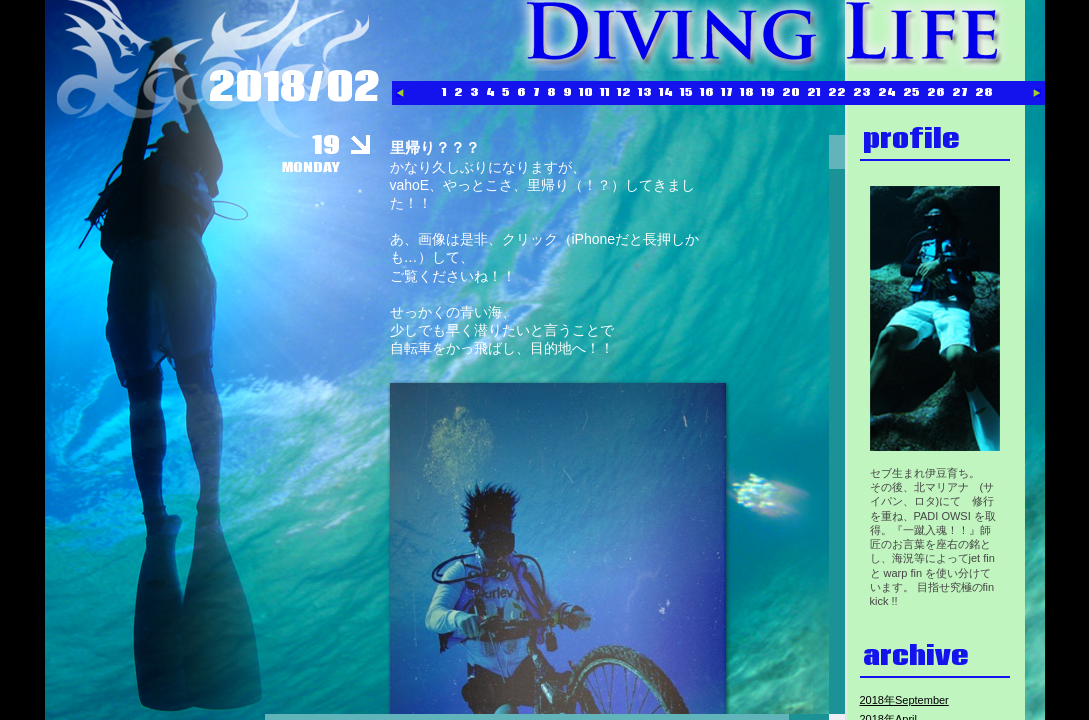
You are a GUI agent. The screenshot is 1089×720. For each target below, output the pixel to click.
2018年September (904, 700)
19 (768, 92)
